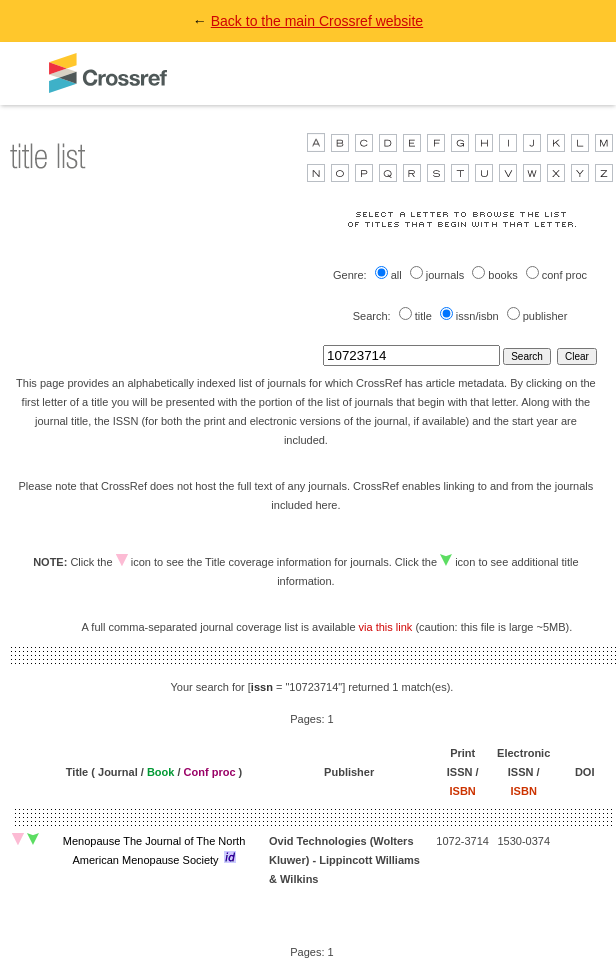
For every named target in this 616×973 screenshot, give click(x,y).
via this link (386, 627)
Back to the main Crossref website (317, 21)
